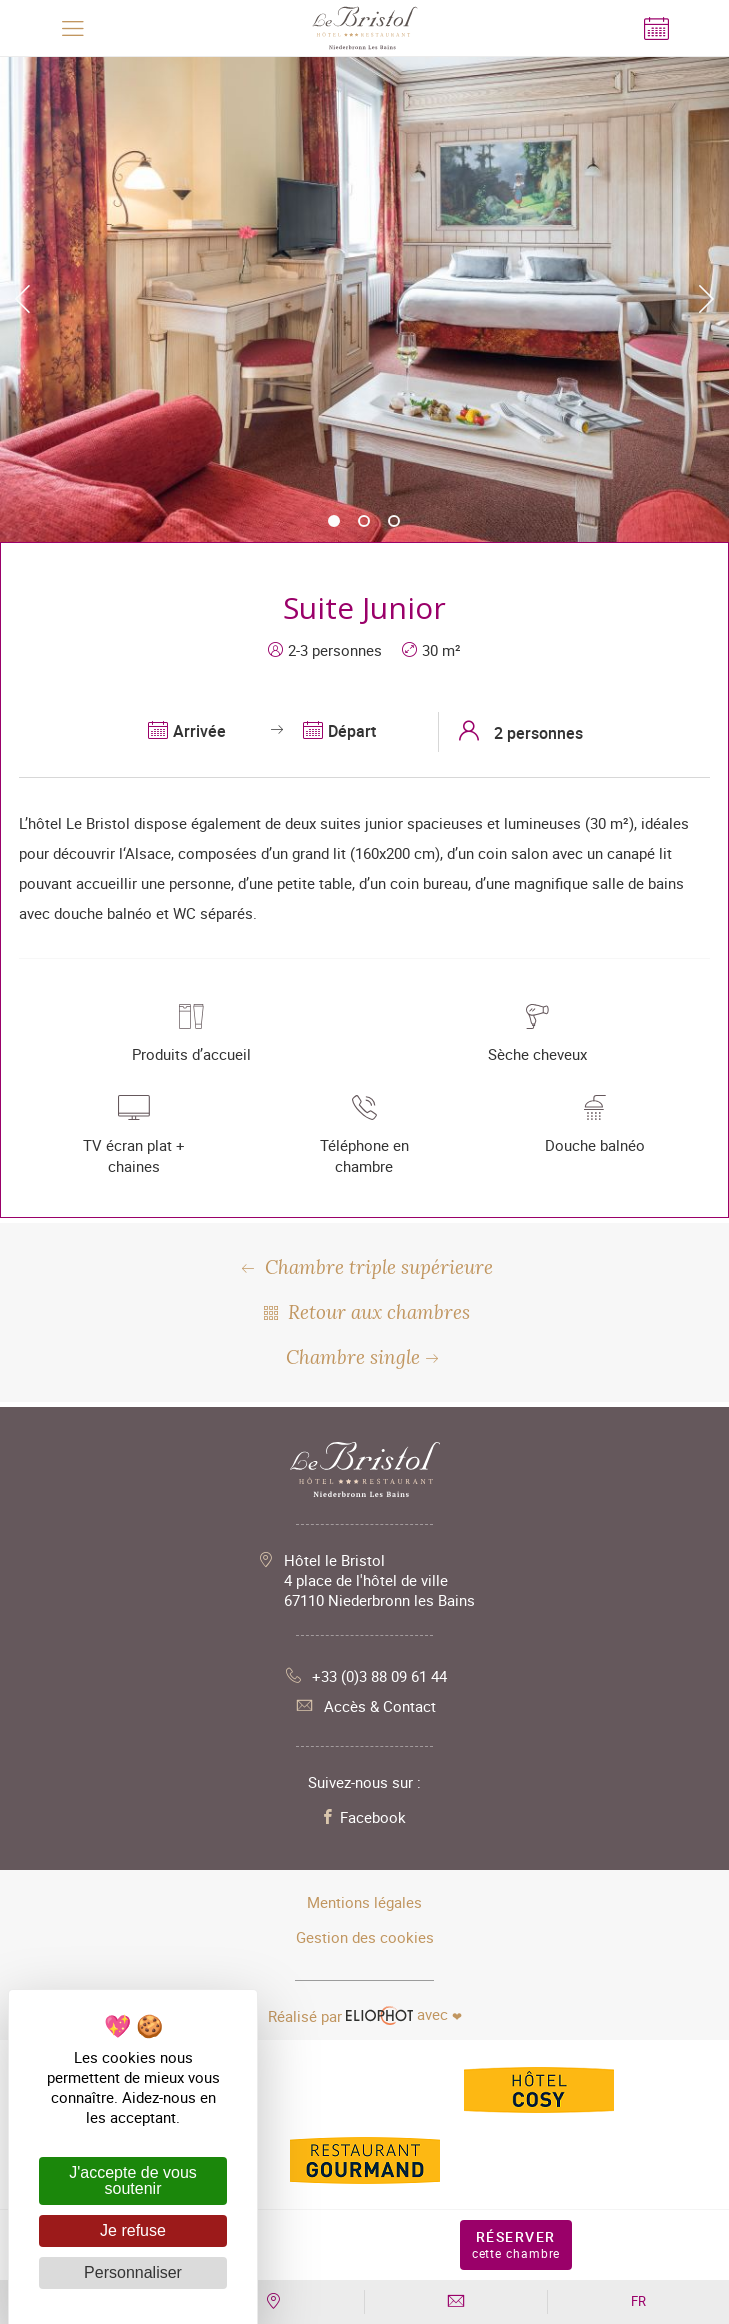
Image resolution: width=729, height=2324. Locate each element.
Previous (22, 299)
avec (365, 2015)
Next (706, 299)
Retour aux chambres (364, 1312)
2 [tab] (365, 522)
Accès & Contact (365, 1706)
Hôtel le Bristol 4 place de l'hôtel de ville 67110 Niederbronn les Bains (379, 1580)
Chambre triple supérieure (365, 1267)
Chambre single (364, 1357)
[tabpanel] (364, 299)
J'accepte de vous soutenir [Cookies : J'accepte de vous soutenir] (133, 2180)
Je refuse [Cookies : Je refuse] (133, 2230)
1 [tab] (335, 522)
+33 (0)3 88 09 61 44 (364, 1676)
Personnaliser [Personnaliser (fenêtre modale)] (133, 2272)
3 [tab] (395, 522)
